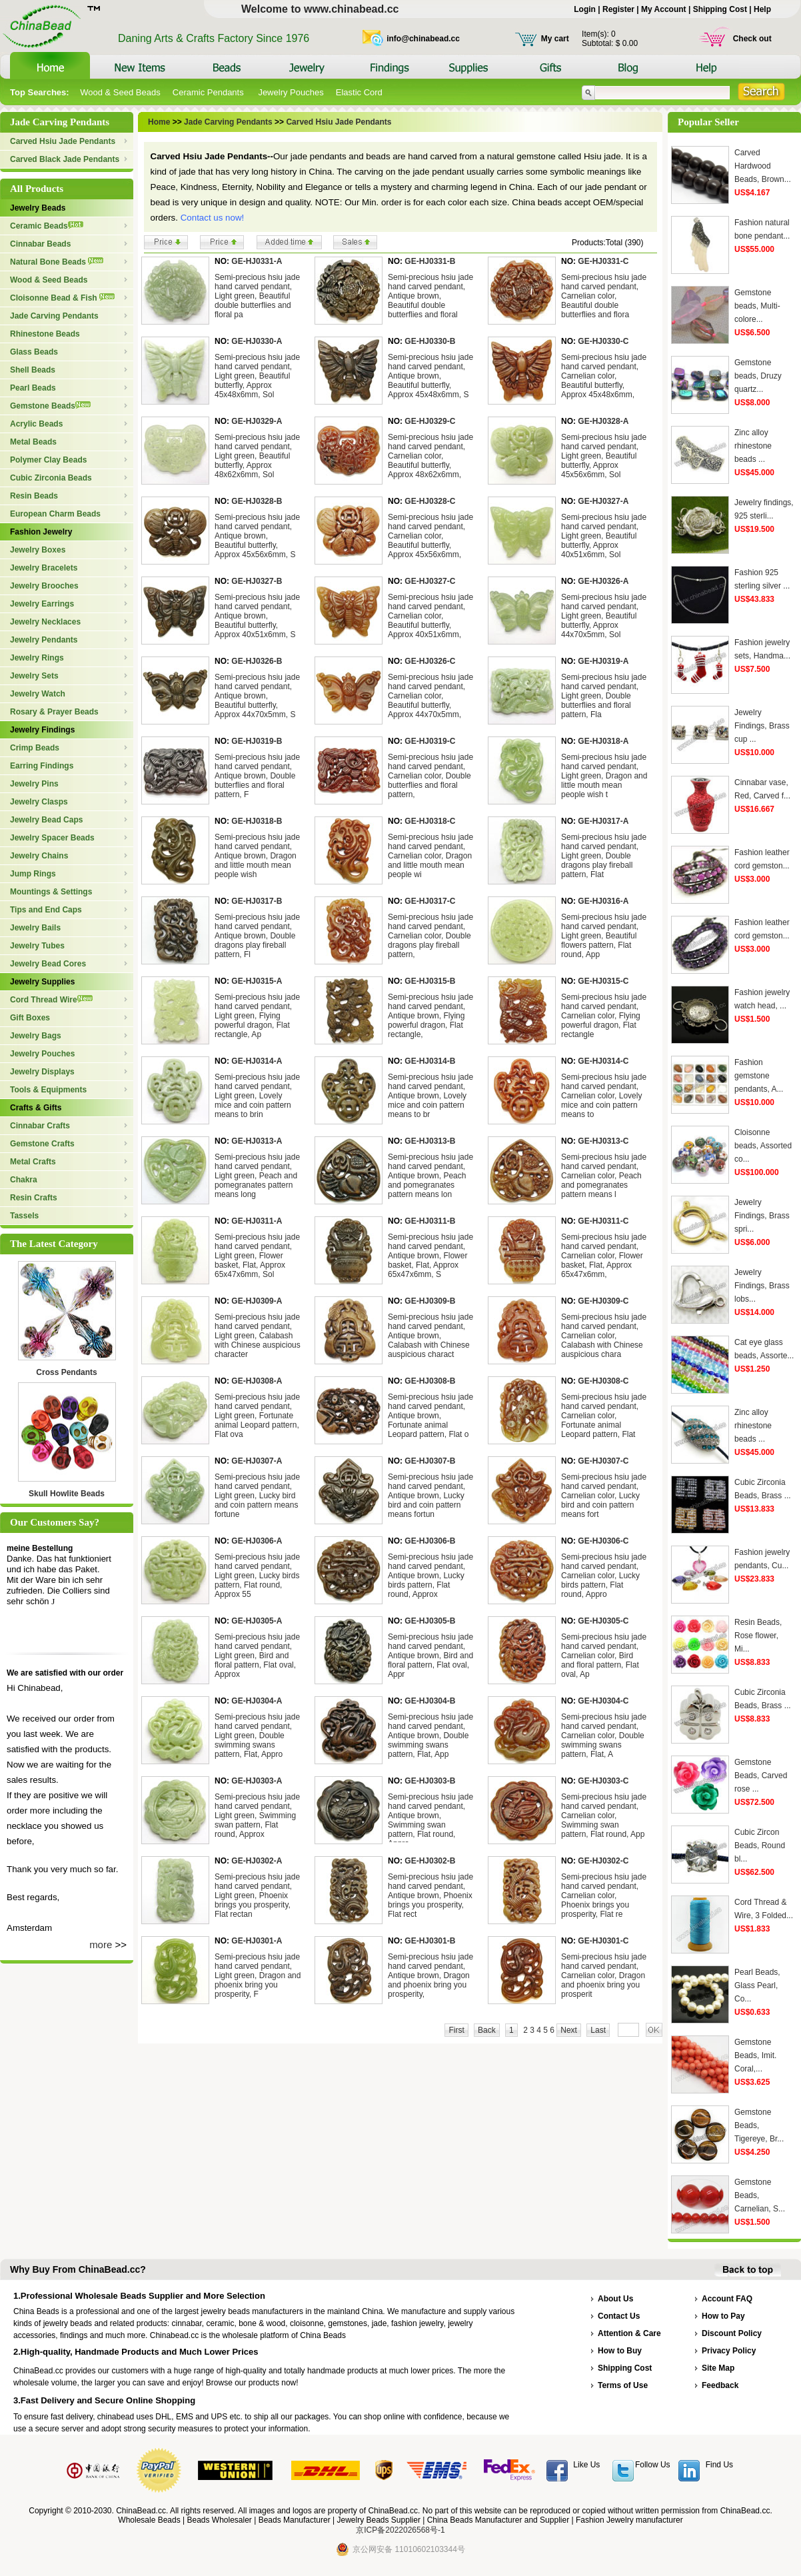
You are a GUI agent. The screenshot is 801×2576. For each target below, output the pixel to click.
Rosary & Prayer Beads (54, 711)
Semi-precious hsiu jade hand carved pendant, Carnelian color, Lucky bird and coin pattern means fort (603, 1495)
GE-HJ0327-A (603, 501)
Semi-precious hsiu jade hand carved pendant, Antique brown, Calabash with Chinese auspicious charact (430, 1335)
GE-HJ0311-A (256, 1221)
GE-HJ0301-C (603, 1940)
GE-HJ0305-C (603, 1621)
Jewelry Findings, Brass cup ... (762, 726)
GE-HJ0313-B (429, 1141)
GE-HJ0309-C (603, 1301)
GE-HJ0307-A (256, 1461)
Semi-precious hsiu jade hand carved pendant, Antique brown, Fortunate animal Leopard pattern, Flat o (430, 1415)
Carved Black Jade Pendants (64, 159)
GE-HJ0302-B (429, 1861)
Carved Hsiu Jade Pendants (62, 141)
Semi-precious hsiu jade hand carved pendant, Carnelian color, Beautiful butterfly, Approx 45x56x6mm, (430, 536)
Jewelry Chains (39, 855)
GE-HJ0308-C (603, 1381)
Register (618, 9)
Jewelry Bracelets (43, 568)
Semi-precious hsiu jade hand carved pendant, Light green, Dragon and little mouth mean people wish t (604, 775)
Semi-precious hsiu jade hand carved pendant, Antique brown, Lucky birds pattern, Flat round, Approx (430, 1575)
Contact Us (619, 2316)
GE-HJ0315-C (603, 981)
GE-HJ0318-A (603, 741)
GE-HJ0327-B (256, 581)
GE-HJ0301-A (256, 1940)
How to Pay (723, 2316)
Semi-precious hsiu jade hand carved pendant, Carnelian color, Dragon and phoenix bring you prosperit (603, 1975)
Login (585, 9)
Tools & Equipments (48, 1089)
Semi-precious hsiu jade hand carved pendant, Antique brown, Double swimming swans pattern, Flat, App (430, 1735)
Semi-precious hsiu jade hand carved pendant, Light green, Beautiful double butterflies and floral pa (257, 296)
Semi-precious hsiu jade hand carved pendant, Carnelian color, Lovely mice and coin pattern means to (603, 1095)
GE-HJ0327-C (429, 581)
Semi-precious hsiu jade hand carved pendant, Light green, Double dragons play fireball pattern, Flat (603, 855)
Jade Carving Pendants (54, 316)
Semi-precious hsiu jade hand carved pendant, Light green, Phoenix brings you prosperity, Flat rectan (257, 1895)
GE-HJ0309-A (256, 1301)
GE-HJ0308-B (429, 1381)
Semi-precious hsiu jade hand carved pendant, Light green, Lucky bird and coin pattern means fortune (257, 1495)
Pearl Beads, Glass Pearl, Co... (757, 1985)
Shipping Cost (720, 9)
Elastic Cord (359, 92)
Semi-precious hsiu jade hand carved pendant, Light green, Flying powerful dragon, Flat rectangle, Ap (257, 1015)
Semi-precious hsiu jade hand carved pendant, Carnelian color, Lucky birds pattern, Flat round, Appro (603, 1575)
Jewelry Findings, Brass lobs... (762, 1286)
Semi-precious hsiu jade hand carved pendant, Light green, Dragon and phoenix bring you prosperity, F (258, 1975)
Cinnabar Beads (40, 244)
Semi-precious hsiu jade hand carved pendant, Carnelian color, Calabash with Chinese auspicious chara (603, 1335)
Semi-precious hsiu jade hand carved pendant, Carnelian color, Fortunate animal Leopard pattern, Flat (603, 1415)
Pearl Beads (33, 388)
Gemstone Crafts (42, 1143)
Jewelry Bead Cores (48, 963)
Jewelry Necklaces (45, 622)
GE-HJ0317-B (256, 901)
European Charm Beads (55, 514)
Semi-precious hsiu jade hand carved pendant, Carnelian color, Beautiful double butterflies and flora (603, 296)
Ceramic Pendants (210, 92)
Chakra (23, 1179)
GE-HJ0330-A (256, 341)
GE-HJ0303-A (256, 1781)
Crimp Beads (34, 747)
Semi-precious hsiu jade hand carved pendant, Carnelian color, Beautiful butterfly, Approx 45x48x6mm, (603, 376)
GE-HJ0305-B (429, 1621)
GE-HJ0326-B (256, 661)
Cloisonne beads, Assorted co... (763, 1146)
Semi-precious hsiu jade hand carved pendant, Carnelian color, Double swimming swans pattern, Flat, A (603, 1735)
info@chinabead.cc (423, 38)
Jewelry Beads (37, 208)
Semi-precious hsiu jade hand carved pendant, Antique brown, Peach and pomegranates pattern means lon (430, 1175)
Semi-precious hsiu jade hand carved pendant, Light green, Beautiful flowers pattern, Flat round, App (603, 935)
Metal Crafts (33, 1161)
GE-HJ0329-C (429, 421)
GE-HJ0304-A (256, 1701)
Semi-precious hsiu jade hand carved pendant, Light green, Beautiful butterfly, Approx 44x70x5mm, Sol (603, 616)
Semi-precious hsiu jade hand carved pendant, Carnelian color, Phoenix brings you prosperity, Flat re (603, 1895)
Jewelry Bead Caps (46, 819)
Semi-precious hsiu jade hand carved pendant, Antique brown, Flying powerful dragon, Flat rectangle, (430, 1015)
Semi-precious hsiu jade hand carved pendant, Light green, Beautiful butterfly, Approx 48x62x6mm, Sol (257, 456)
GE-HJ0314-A (256, 1061)
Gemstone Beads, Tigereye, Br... (759, 2125)
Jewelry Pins (34, 783)
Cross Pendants (66, 1372)
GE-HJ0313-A (256, 1141)
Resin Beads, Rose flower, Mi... (758, 1636)
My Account (663, 9)
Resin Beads (34, 496)
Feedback (720, 2385)
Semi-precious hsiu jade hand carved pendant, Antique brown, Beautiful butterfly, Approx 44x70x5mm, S (257, 695)
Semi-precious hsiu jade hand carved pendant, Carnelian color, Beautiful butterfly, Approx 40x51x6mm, (430, 616)
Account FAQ (727, 2298)
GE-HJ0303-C (603, 1781)
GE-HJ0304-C (603, 1701)
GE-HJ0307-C (603, 1461)
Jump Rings (33, 873)
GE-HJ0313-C (603, 1141)
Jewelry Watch (37, 693)
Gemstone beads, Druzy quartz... (758, 376)
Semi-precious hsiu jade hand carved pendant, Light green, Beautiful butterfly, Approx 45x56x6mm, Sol (603, 456)
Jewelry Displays (42, 1071)
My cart (555, 38)
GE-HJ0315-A (256, 981)
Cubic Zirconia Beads (51, 478)
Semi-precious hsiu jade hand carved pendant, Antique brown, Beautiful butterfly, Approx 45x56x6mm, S (257, 536)
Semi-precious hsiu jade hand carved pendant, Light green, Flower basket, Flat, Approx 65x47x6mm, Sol (257, 1255)
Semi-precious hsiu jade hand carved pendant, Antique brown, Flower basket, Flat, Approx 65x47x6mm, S (430, 1255)
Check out (752, 38)
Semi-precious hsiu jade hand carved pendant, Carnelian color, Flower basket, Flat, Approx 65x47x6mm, (603, 1255)
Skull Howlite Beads (67, 1493)
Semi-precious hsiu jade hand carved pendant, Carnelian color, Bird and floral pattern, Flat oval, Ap (603, 1655)
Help (762, 9)
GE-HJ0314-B (429, 1061)
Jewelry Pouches (290, 92)
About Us (615, 2298)
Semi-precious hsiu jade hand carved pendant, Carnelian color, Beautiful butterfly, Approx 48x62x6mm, (430, 456)
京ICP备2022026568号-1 (400, 2530)
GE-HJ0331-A (256, 261)
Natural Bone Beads (56, 262)
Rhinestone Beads (45, 334)
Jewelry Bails (35, 927)
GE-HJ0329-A (256, 421)
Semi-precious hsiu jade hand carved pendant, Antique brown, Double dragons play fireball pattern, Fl (257, 935)
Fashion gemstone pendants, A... (758, 1076)
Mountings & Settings (51, 891)
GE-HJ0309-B (429, 1301)
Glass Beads (34, 352)
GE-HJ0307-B (429, 1461)
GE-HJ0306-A (256, 1541)
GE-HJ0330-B (429, 341)
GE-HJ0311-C (603, 1221)
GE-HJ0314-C (603, 1061)
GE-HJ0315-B (429, 981)
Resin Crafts (33, 1197)
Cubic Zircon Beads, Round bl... (759, 1846)
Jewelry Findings (42, 729)
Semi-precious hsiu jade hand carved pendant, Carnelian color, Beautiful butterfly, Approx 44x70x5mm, (430, 695)
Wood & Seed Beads (120, 92)
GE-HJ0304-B (429, 1701)
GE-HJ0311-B (429, 1221)
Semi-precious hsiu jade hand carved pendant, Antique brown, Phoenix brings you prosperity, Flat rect (430, 1895)
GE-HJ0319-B (256, 741)
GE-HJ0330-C (603, 341)
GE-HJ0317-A (603, 821)
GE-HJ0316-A (603, 901)
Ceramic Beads (46, 226)
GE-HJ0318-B (256, 821)
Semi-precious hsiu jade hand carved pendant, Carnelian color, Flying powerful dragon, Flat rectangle (603, 1015)
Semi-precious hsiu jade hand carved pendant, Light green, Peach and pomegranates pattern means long (257, 1175)
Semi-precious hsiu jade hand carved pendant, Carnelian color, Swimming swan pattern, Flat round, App (603, 1815)
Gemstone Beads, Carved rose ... (760, 1776)
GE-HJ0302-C (603, 1861)
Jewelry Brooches (44, 586)
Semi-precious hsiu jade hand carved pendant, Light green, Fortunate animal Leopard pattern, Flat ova (257, 1415)
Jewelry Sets (34, 675)
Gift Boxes (30, 1017)
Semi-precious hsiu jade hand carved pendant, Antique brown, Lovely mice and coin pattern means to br (430, 1095)
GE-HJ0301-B (429, 1940)
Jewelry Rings (37, 657)
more (100, 1944)
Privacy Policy (729, 2350)
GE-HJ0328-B (256, 501)
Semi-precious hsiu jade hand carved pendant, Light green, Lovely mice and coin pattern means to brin (257, 1095)
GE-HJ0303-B (429, 1781)
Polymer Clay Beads (48, 460)
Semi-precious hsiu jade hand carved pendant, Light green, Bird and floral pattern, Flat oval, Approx (257, 1655)
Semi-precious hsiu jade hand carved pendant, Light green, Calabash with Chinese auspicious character (258, 1335)
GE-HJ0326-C (429, 661)
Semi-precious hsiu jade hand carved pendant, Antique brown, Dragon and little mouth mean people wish (257, 855)
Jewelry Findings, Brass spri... (762, 1216)
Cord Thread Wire (51, 999)
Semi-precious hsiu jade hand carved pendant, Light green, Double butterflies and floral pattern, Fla (603, 695)
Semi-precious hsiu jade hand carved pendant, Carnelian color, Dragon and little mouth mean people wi (430, 855)
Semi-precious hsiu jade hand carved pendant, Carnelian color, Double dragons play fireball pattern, (430, 935)
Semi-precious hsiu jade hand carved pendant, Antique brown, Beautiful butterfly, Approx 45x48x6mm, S (430, 376)
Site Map (718, 2368)
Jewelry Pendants (43, 639)
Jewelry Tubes (37, 945)
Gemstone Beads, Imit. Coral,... (755, 2055)
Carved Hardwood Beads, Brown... (762, 166)
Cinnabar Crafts (40, 1125)
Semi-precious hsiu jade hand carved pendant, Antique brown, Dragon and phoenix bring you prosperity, (430, 1975)
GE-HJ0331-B (429, 261)
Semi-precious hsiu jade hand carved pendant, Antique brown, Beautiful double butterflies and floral (430, 296)
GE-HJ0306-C (603, 1541)
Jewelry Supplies (42, 981)
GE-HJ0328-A (603, 421)
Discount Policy (732, 2333)
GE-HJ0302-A (256, 1861)
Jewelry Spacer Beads (52, 837)
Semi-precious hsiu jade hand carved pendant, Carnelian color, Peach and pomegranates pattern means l (603, 1175)
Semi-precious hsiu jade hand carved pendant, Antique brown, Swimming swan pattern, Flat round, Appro (430, 1820)
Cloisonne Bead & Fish (62, 298)
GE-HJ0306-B (429, 1541)
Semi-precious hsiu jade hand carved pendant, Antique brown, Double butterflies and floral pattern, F (257, 775)
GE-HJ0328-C (429, 501)
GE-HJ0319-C (429, 741)
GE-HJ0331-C (603, 261)
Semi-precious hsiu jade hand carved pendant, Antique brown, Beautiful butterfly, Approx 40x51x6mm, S (257, 616)
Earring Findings (41, 765)
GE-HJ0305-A (256, 1621)
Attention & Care (629, 2333)
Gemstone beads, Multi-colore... (757, 306)
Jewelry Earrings (42, 604)
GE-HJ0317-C (429, 901)
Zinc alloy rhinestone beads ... (753, 446)
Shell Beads (32, 370)
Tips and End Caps (46, 909)
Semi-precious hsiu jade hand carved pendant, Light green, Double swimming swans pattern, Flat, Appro (257, 1735)
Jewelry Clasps (39, 801)
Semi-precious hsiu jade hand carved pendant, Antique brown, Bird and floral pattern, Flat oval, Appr (430, 1655)
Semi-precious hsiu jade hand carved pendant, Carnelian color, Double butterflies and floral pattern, (430, 775)
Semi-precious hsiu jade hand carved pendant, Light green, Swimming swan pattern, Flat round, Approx (257, 1815)
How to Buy (620, 2350)
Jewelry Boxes (37, 550)
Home (159, 122)
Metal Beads (33, 442)
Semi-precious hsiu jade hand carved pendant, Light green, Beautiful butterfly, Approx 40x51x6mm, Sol (603, 536)
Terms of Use (623, 2385)
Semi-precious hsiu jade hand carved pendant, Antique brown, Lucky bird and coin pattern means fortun (430, 1495)
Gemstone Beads (50, 406)
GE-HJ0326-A (603, 581)
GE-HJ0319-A (603, 661)
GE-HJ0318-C (429, 821)
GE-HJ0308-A (256, 1381)
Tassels (24, 1215)
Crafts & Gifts (35, 1107)
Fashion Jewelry (41, 532)
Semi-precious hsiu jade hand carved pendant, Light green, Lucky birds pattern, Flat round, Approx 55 (257, 1575)
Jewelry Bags (35, 1035)
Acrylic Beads (36, 424)
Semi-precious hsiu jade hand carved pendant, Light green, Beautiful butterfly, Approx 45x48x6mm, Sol (257, 376)
